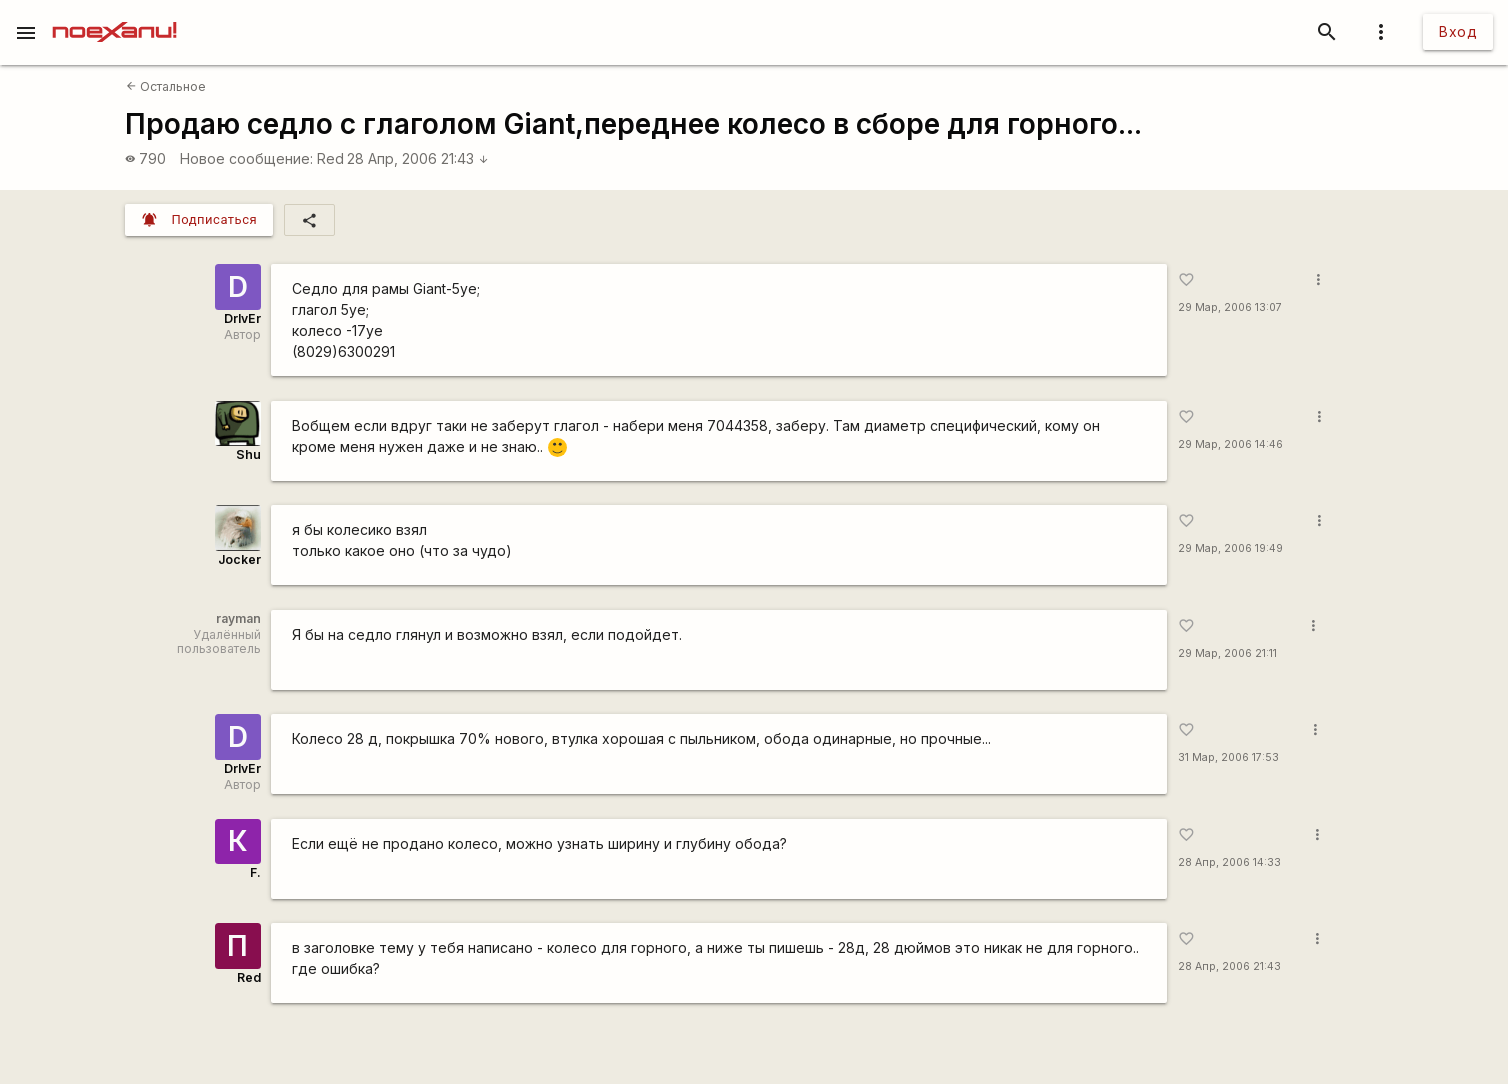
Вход (1458, 31)
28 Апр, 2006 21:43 (418, 158)
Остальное (166, 86)
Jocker (239, 559)
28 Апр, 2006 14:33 (1229, 862)
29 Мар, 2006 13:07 (1230, 307)
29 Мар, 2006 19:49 (1230, 548)
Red (330, 158)
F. (255, 872)
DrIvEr (242, 318)
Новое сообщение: (246, 158)
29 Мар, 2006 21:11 (1227, 653)
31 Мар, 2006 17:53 (1228, 757)
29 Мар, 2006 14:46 (1230, 444)
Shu (248, 454)
